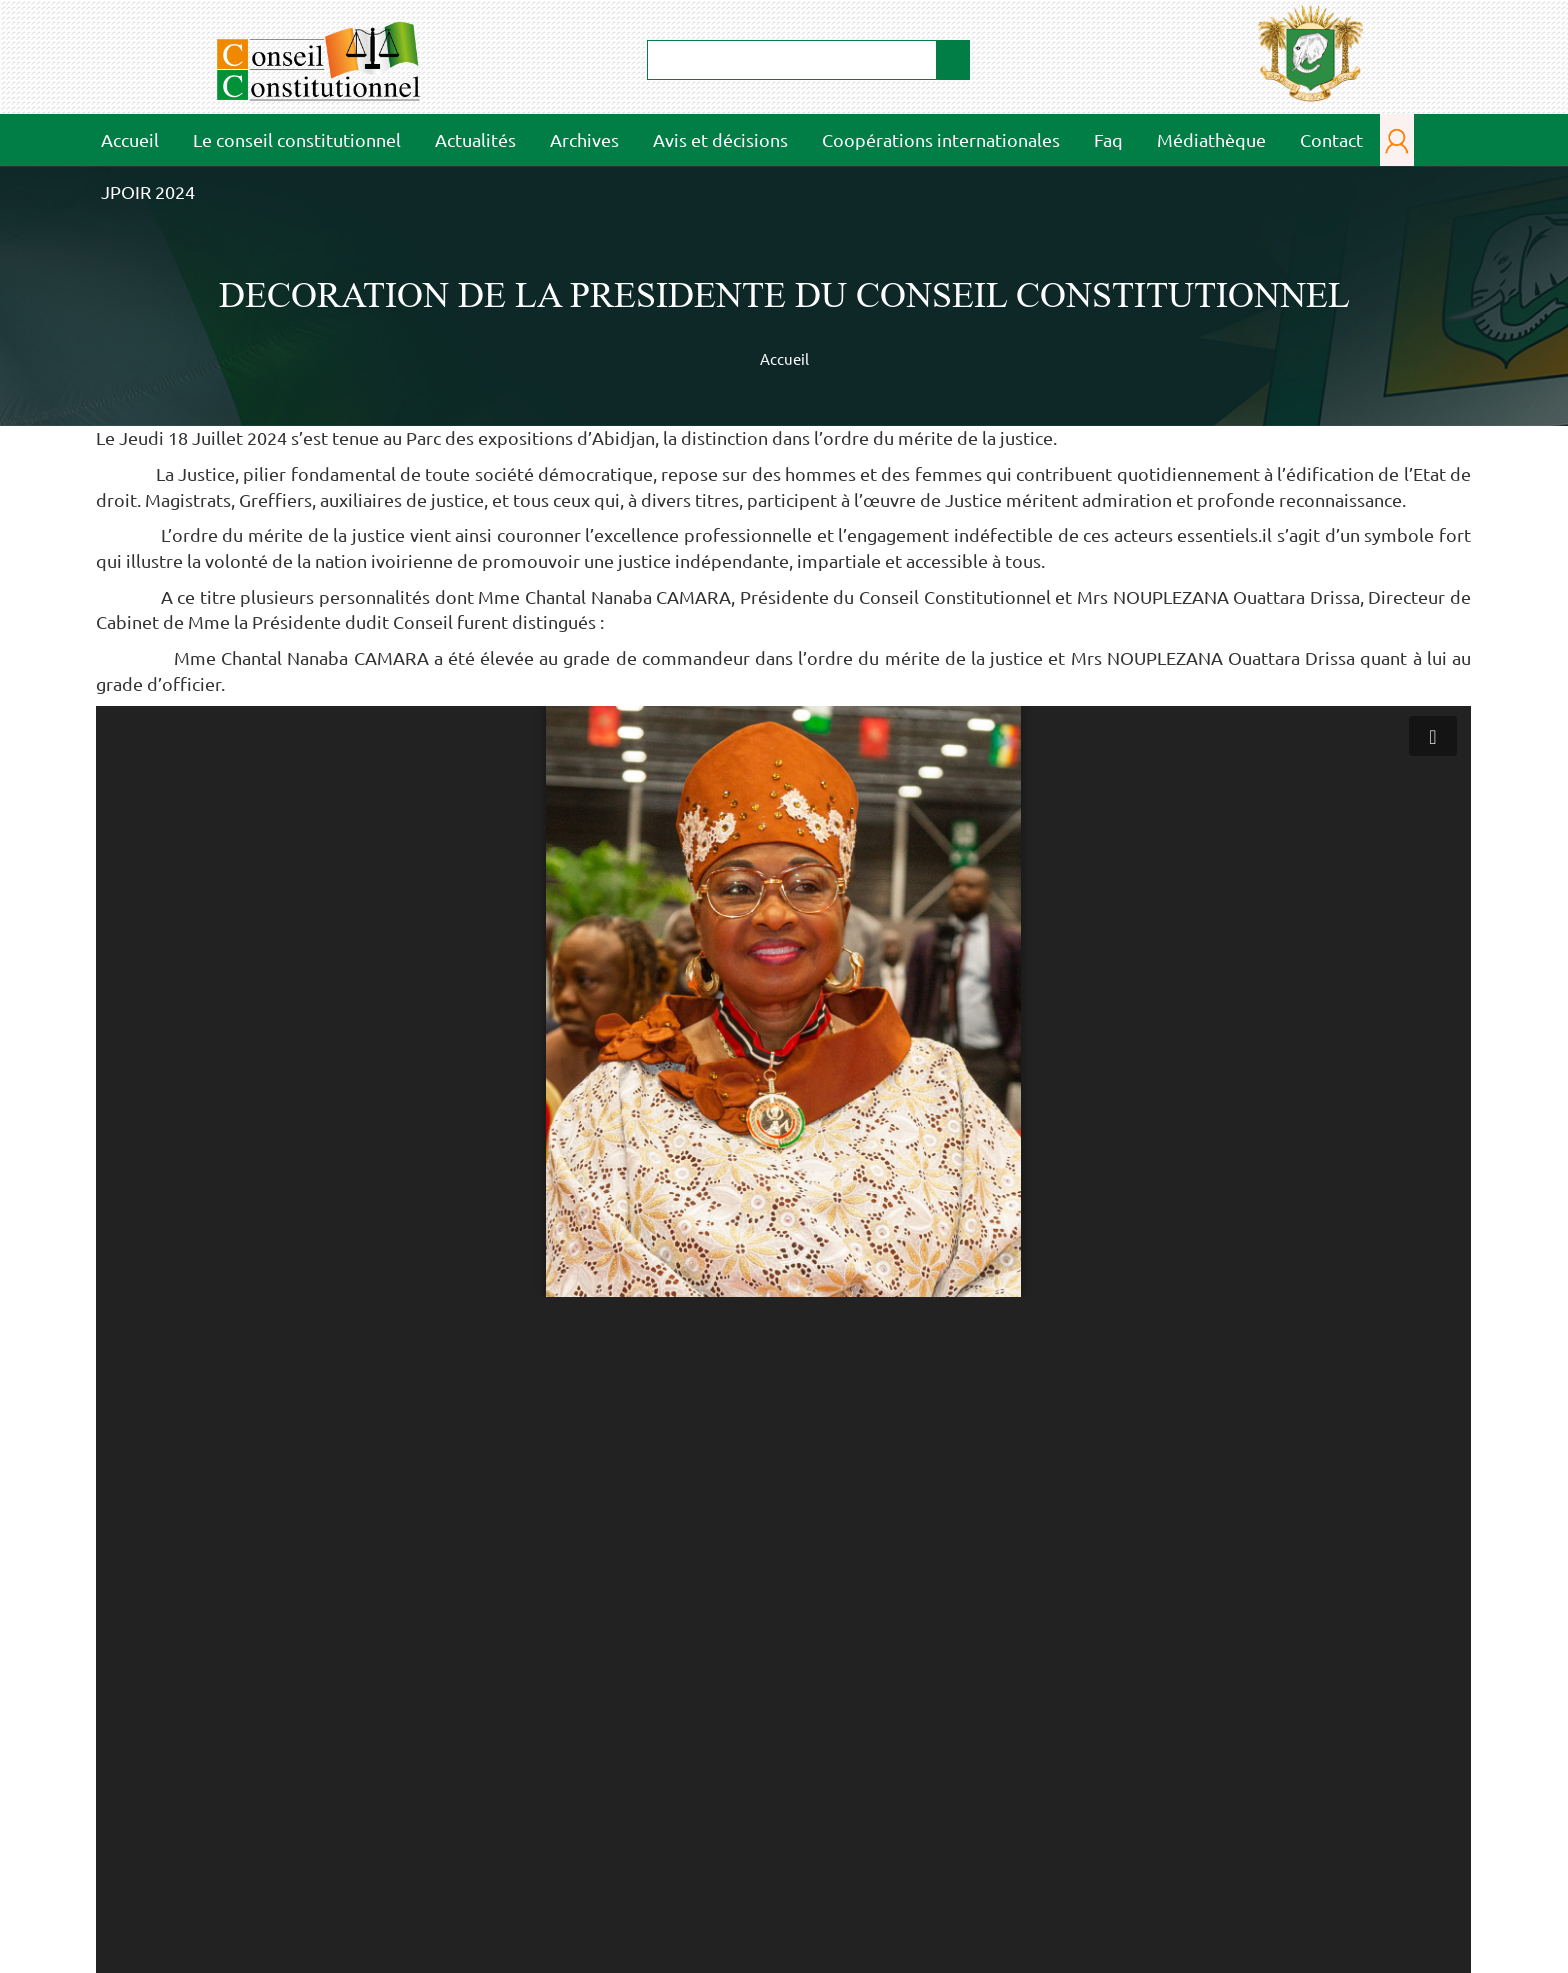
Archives (584, 139)
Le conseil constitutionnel (290, 139)
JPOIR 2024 (148, 191)
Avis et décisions (720, 139)
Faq (1108, 139)
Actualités (475, 139)
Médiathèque (1205, 139)
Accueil (130, 139)
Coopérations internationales (941, 139)
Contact (1331, 139)
